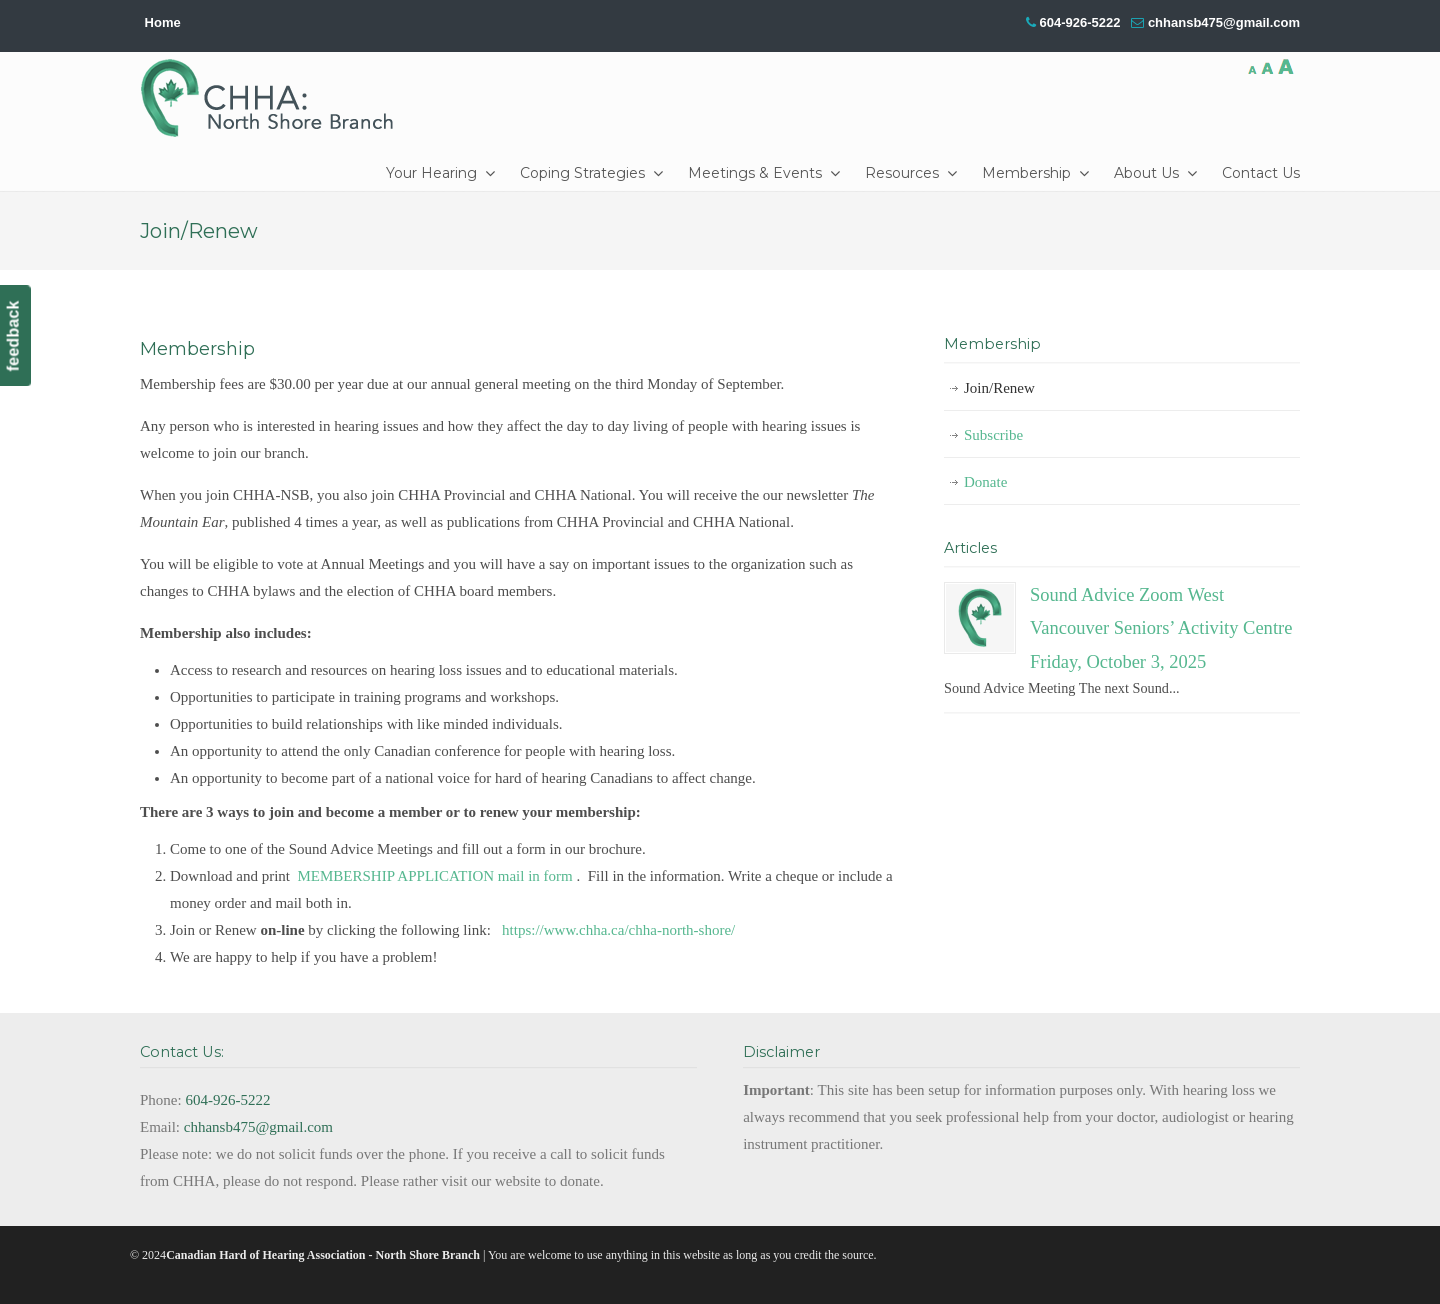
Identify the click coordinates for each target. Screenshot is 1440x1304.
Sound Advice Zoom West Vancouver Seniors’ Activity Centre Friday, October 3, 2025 (1161, 628)
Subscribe (993, 435)
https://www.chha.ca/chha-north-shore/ (620, 930)
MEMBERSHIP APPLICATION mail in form (434, 876)
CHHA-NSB (274, 98)
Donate (985, 482)
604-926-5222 (1079, 22)
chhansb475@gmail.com (1224, 22)
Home (163, 22)
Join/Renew (999, 388)
